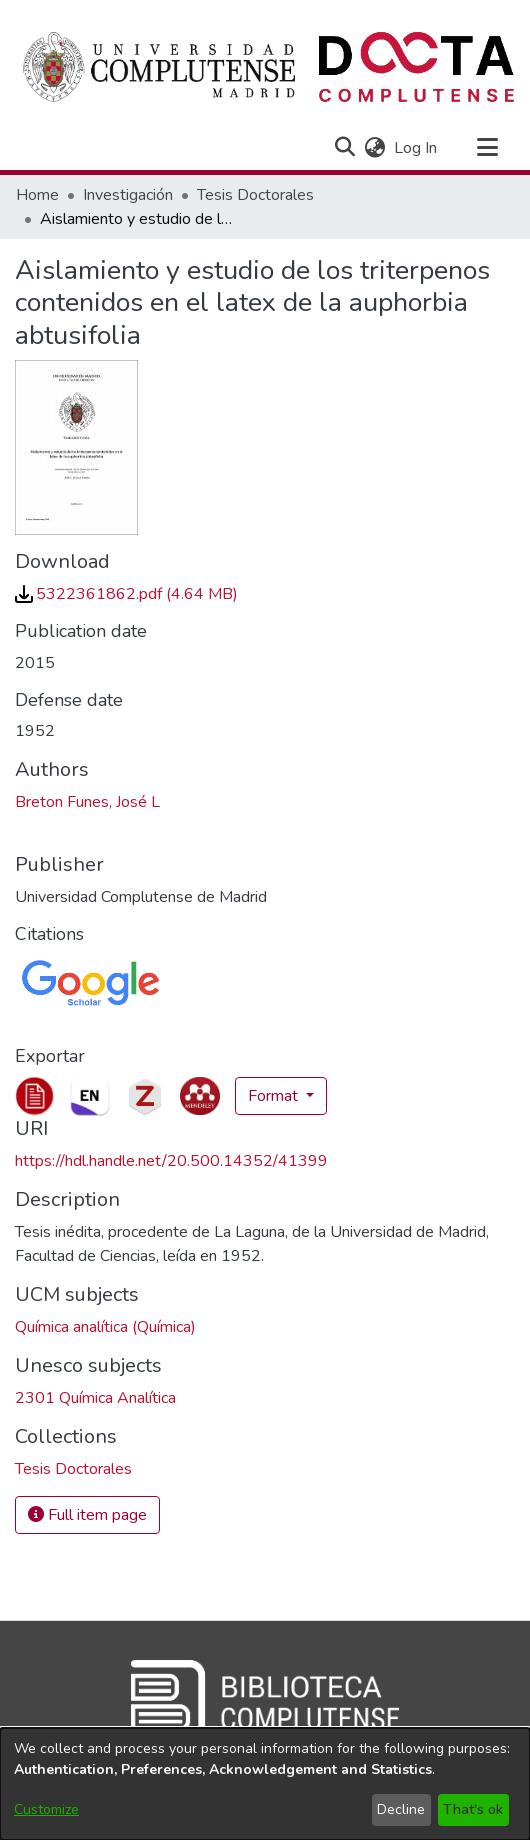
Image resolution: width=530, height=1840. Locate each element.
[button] (344, 148)
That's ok (473, 1809)
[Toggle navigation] (487, 148)
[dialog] (265, 1784)
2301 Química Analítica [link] (95, 1398)
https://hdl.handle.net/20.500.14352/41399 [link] (171, 1161)
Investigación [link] (128, 195)
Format (275, 1096)
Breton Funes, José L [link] (87, 802)
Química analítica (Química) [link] (105, 1327)
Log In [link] (416, 148)
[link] (126, 594)
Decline (401, 1809)
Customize (46, 1809)
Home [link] (37, 195)
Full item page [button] (87, 1515)
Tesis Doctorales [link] (255, 195)
